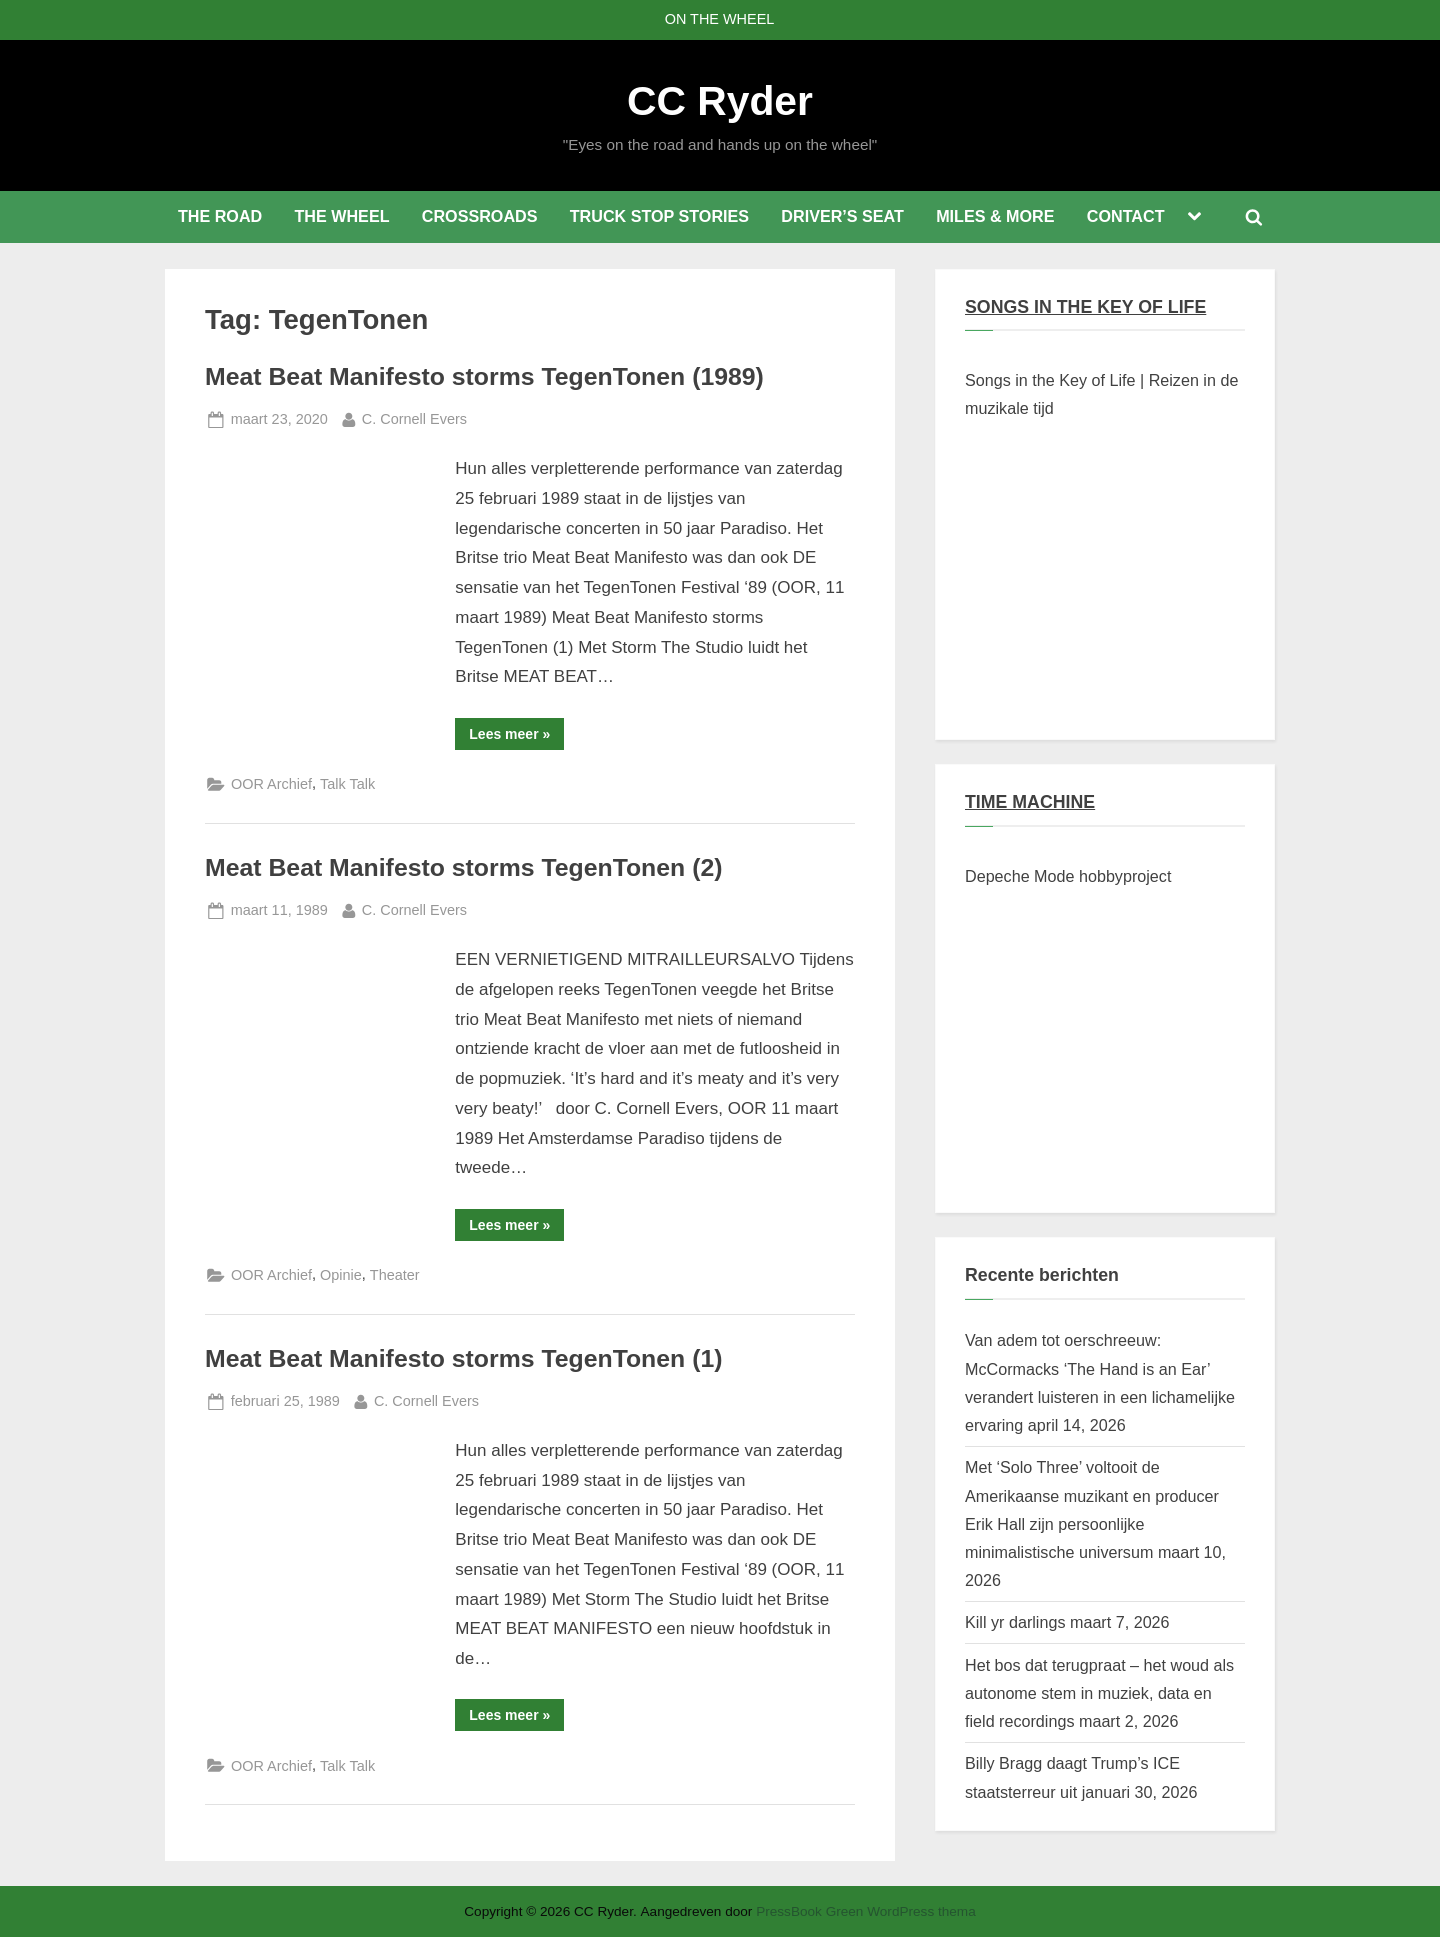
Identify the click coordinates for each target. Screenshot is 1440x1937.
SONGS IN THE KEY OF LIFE (1085, 307)
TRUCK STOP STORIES (659, 216)
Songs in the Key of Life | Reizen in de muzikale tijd (1101, 394)
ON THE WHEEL (720, 19)
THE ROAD (220, 216)
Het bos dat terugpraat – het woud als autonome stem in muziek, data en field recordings (1099, 1693)
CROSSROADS (480, 216)
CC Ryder (720, 101)
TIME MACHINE (1030, 802)
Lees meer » (516, 737)
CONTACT (1126, 216)
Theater (395, 1275)
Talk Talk (347, 784)
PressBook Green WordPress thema (866, 1911)
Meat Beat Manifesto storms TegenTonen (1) (463, 1358)
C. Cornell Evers (414, 417)
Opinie (341, 1275)
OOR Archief (271, 784)
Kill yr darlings (1015, 1622)
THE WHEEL (341, 216)
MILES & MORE (995, 216)
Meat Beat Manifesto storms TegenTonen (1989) (484, 376)
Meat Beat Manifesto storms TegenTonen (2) (463, 867)
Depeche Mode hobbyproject (1068, 876)
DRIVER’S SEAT (842, 216)
